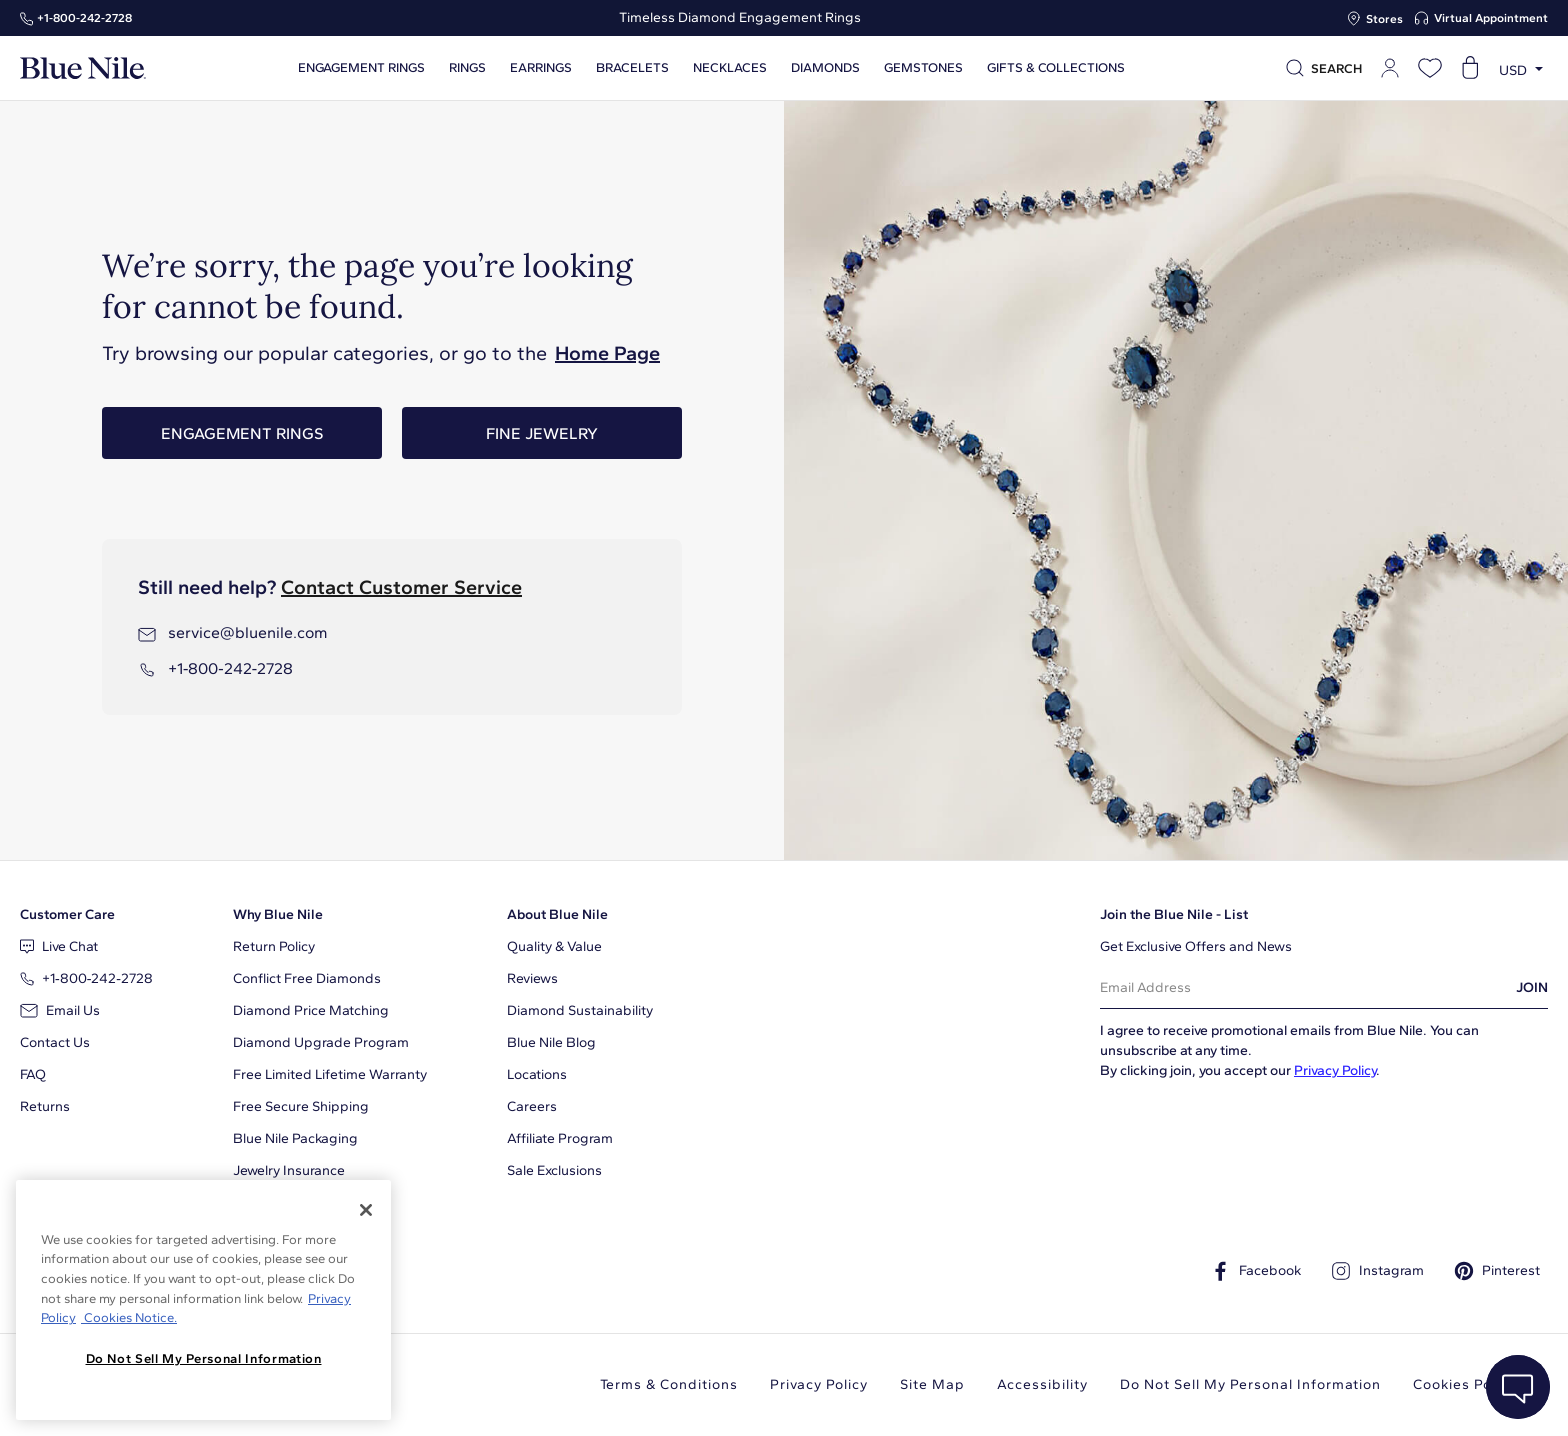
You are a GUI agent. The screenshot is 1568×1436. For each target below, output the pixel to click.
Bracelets (632, 68)
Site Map (932, 1384)
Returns (45, 1106)
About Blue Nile (557, 914)
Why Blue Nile (278, 914)
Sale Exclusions (554, 1170)
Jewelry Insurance (289, 1170)
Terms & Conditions (669, 1384)
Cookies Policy (1464, 1384)
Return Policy (274, 946)
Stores (1384, 19)
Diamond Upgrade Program (321, 1042)
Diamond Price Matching (311, 1010)
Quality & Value (554, 946)
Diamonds (825, 68)
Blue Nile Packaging (295, 1138)
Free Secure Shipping (301, 1106)
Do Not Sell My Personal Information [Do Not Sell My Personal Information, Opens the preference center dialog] (204, 1358)
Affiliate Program (560, 1138)
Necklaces (730, 68)
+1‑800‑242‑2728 (84, 18)
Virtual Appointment (1491, 18)
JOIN (1532, 987)
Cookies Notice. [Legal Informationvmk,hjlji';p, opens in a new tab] (129, 1317)
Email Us (60, 1010)
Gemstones (923, 68)
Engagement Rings (242, 433)
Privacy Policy (1335, 1070)
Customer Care (67, 914)
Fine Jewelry (542, 433)
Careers (532, 1106)
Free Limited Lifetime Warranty (330, 1074)
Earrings (541, 68)
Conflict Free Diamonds (307, 978)
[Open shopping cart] (1470, 68)
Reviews (532, 978)
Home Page (607, 353)
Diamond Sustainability (580, 1010)
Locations (537, 1074)
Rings (467, 68)
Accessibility (1042, 1384)
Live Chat (59, 946)
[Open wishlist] (1430, 68)
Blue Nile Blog (551, 1042)
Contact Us (55, 1042)
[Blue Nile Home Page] (83, 68)
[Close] (366, 1210)
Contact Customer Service (401, 587)
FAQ (33, 1074)
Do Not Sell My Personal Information (1250, 1384)
